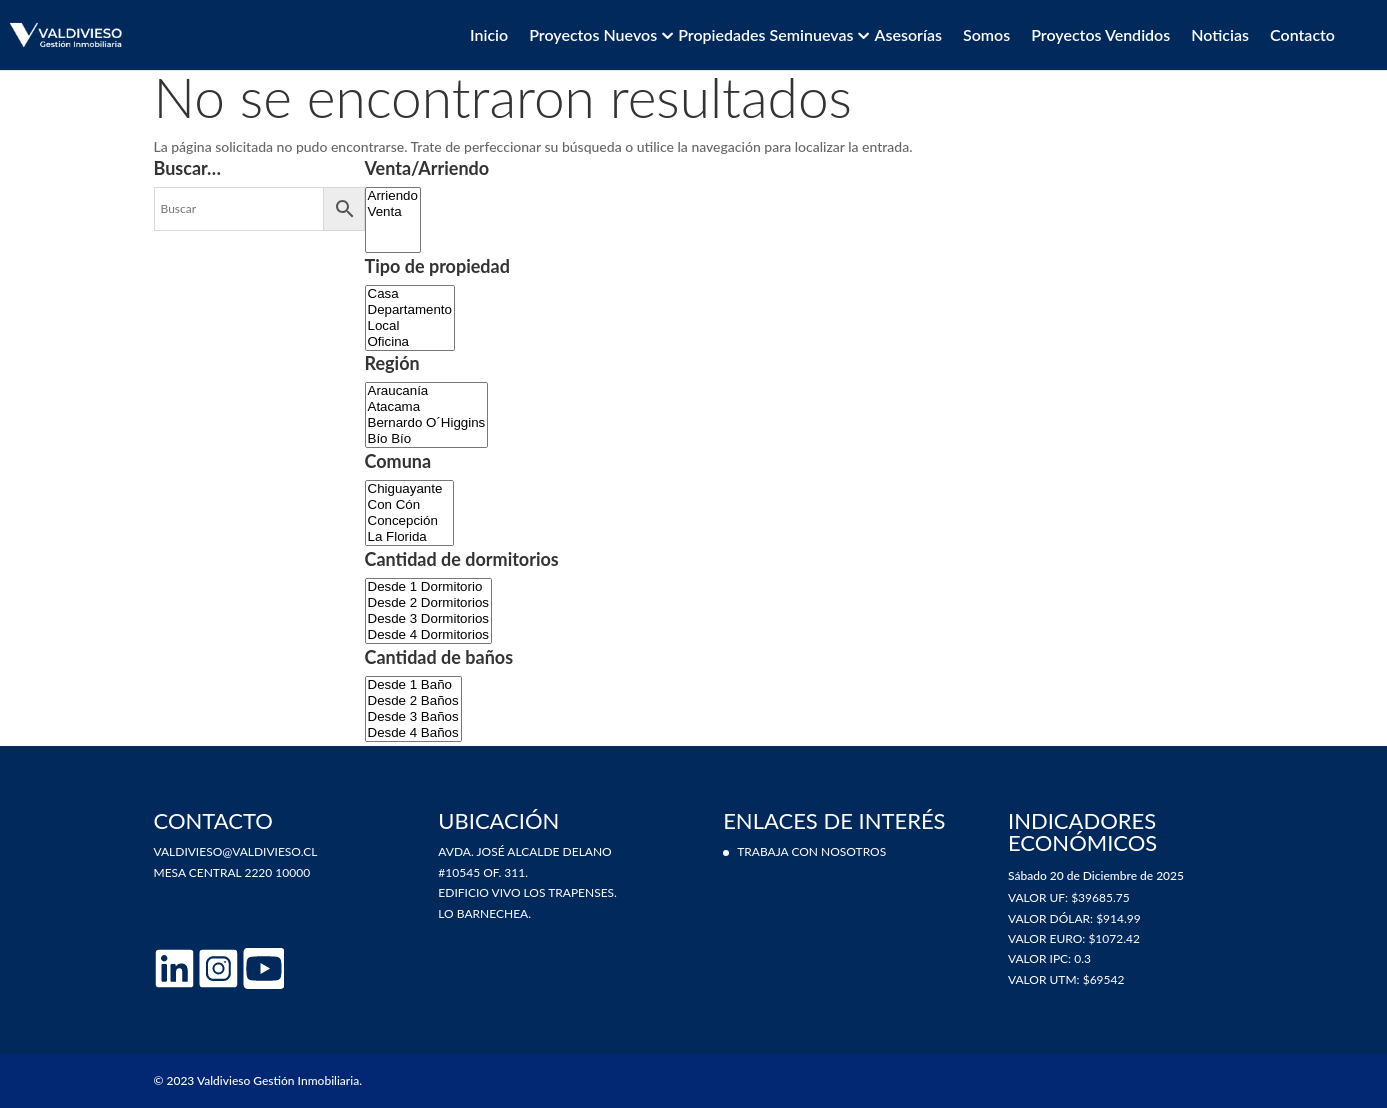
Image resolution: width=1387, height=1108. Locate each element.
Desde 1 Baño (413, 685)
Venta (393, 212)
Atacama (427, 407)
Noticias (1220, 35)
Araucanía (427, 391)
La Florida (409, 537)
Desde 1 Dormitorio (428, 587)
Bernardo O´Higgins (427, 423)
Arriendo (393, 196)
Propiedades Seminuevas (765, 35)
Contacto (1302, 35)
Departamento (410, 310)
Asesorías (907, 35)
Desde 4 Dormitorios (428, 635)
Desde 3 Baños (413, 717)
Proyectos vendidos (1100, 35)
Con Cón (409, 505)
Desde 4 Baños (413, 733)
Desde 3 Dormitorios (428, 619)
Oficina (410, 342)
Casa (410, 294)
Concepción (409, 521)
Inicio (489, 35)
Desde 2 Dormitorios (428, 603)
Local (410, 326)
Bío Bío (427, 439)
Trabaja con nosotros (811, 851)
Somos (986, 35)
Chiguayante (409, 489)
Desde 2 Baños (413, 701)
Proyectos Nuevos (593, 35)
